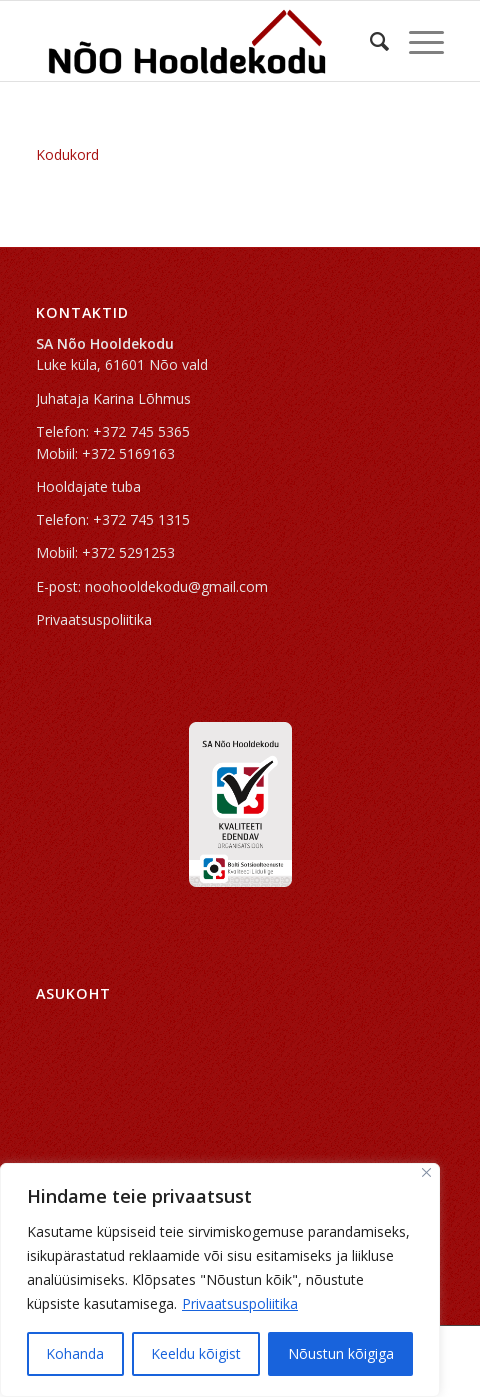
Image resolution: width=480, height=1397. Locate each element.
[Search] (369, 41)
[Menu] (416, 41)
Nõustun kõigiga (341, 1353)
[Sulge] (426, 1172)
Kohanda (75, 1353)
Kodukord (67, 154)
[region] (220, 1280)
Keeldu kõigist (196, 1353)
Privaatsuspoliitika (240, 1303)
